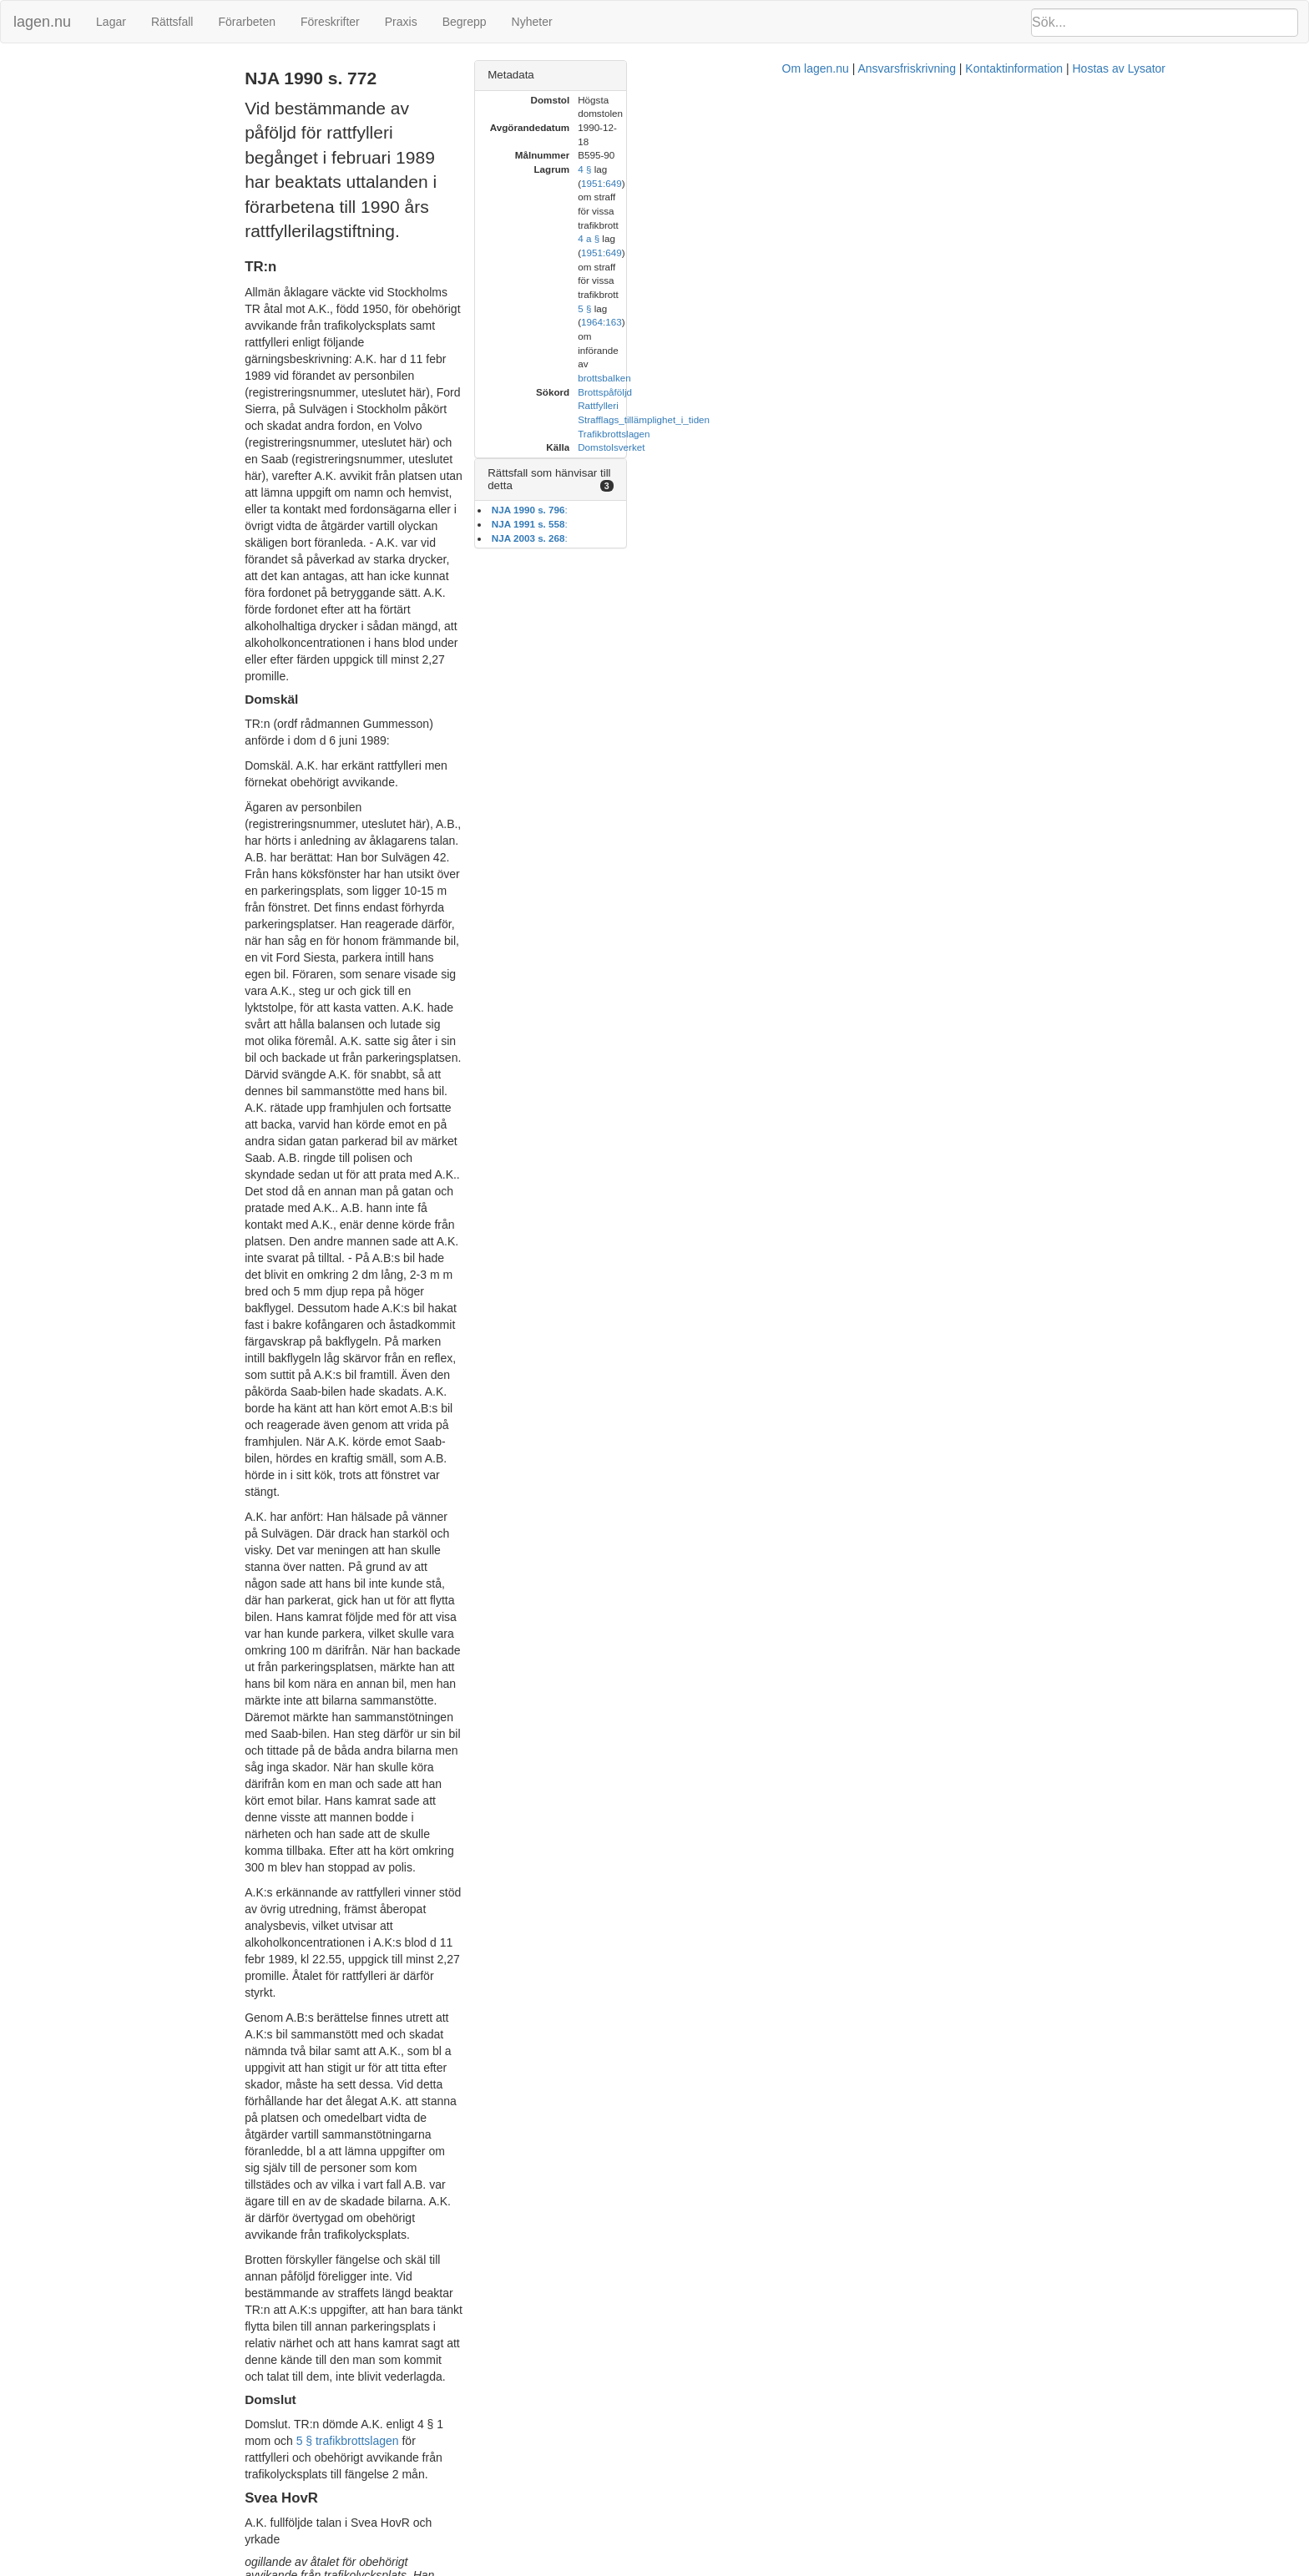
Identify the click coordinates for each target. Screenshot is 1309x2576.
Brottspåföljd (1035, 183)
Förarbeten (246, 21)
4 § (1015, 141)
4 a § (1019, 154)
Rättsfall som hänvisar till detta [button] (993, 264)
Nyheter (532, 21)
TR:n (22, 69)
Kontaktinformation (858, 2567)
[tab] (1101, 75)
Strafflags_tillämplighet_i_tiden (1074, 210)
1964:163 (1064, 169)
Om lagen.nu (659, 2567)
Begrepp (464, 21)
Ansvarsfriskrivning (751, 2567)
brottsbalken (1189, 169)
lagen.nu (42, 21)
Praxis (401, 21)
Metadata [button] (941, 74)
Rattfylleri (1028, 196)
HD (19, 105)
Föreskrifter (330, 21)
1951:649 (1064, 141)
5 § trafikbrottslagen (643, 1107)
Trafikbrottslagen (1044, 225)
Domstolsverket (1041, 238)
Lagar (111, 21)
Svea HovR (38, 88)
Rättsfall (172, 21)
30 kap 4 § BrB (560, 1827)
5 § (1015, 169)
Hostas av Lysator (963, 2567)
